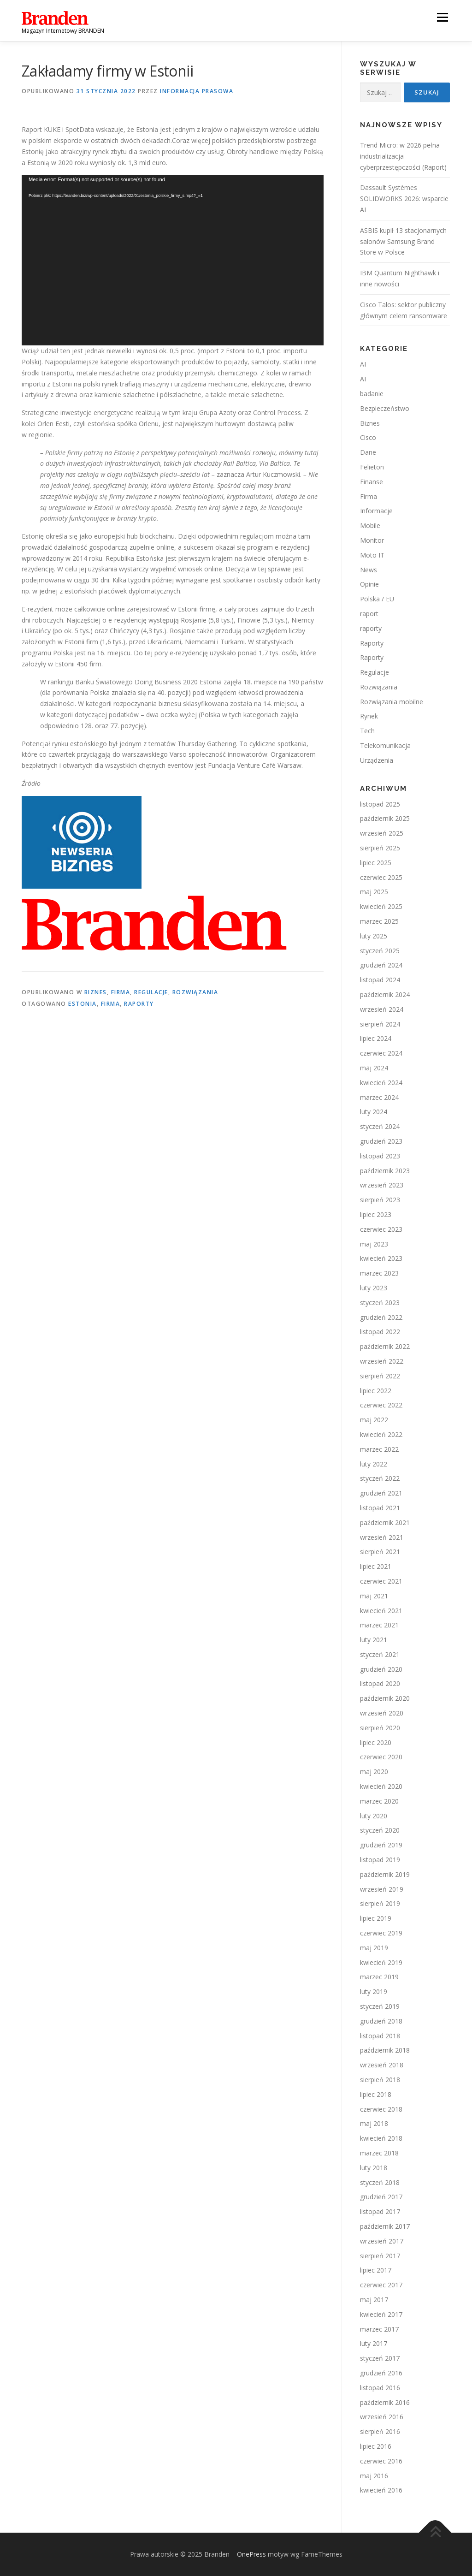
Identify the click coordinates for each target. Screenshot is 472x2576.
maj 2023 (374, 1244)
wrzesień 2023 (381, 1185)
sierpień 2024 (380, 1024)
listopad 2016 (380, 2387)
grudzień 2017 (381, 2196)
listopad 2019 (380, 1859)
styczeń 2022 (380, 1478)
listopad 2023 (380, 1155)
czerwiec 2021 (381, 1581)
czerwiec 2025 (381, 877)
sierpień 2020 (380, 1727)
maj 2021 (374, 1595)
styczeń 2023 (380, 1302)
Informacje (376, 510)
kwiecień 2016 (381, 2490)
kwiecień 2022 (381, 1434)
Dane (368, 452)
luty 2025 (373, 936)
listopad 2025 (380, 804)
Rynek (369, 716)
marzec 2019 (379, 1976)
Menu (442, 17)
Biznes (95, 992)
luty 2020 (373, 1815)
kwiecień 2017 (381, 2314)
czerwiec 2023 (381, 1229)
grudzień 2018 (381, 2021)
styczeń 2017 (380, 2358)
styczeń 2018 (380, 2182)
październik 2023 (385, 1170)
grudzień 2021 (381, 1493)
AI (363, 364)
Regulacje (151, 992)
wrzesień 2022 (381, 1361)
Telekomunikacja (385, 745)
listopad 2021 (380, 1507)
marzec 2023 (379, 1273)
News (368, 569)
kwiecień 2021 (381, 1610)
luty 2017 (373, 2343)
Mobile (370, 525)
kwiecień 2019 (381, 1962)
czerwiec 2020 (381, 1756)
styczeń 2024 (380, 1126)
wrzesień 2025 (381, 833)
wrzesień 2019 (381, 1889)
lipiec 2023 (375, 1214)
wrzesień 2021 (381, 1537)
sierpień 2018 (380, 2079)
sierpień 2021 (380, 1551)
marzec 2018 (379, 2153)
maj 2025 (374, 891)
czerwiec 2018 (381, 2109)
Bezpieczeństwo (384, 408)
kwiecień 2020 (381, 1786)
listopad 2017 (380, 2211)
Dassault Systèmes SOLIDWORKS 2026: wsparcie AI (404, 198)
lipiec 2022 (375, 1390)
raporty (139, 1004)
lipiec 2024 (375, 1038)
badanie (372, 393)
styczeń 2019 (380, 2006)
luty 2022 (373, 1464)
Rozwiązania (195, 992)
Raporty (372, 643)
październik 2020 (385, 1698)
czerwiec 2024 (381, 1053)
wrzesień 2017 (381, 2241)
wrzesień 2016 (381, 2416)
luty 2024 (373, 1111)
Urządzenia (376, 760)
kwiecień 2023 (381, 1258)
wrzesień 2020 (381, 1713)
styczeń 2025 (380, 950)
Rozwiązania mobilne (391, 701)
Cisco (368, 437)
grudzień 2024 (381, 965)
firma (110, 1004)
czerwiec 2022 (381, 1405)
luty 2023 (373, 1287)
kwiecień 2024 (381, 1082)
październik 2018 (385, 2050)
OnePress (251, 2554)
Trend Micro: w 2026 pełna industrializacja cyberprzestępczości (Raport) (403, 156)
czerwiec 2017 (381, 2284)
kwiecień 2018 (381, 2138)
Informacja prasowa (196, 91)
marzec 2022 (379, 1449)
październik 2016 (385, 2402)
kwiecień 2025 (381, 906)
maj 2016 (374, 2475)
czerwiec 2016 (381, 2461)
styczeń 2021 (380, 1654)
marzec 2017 (379, 2329)
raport (369, 613)
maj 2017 (374, 2299)
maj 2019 (374, 1947)
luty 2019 (373, 1991)
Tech (367, 730)
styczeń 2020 (380, 1830)
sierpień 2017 (380, 2255)
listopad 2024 (380, 979)
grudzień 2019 (381, 1844)
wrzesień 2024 (381, 1009)
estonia (82, 1004)
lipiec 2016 (375, 2446)
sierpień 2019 (380, 1903)
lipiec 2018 (375, 2094)
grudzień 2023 (381, 1141)
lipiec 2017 (375, 2270)
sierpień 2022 (380, 1375)
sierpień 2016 (380, 2431)
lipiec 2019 (375, 1918)
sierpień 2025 (380, 847)
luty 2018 (373, 2167)
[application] (173, 260)
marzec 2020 (379, 1801)
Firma (120, 992)
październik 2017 (385, 2226)
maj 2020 (374, 1771)
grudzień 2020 (381, 1669)
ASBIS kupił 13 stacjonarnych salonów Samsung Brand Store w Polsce (403, 241)
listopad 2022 (380, 1331)
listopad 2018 (380, 2035)
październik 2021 (385, 1522)
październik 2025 (385, 818)
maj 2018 (374, 2123)
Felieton (372, 467)
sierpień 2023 (380, 1199)
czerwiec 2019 (381, 1933)
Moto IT (372, 555)
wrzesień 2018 (381, 2064)
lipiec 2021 (375, 1566)
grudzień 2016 (381, 2372)
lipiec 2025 (375, 862)
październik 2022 (385, 1346)
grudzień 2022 (381, 1317)
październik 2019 (385, 1874)
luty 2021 (373, 1639)
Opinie (369, 584)
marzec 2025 (379, 921)
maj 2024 (374, 1067)
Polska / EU (377, 598)
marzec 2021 (379, 1624)
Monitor (372, 540)
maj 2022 (374, 1419)
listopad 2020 (380, 1683)
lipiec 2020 (375, 1742)
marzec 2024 (379, 1097)
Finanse (371, 481)
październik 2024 (385, 994)
